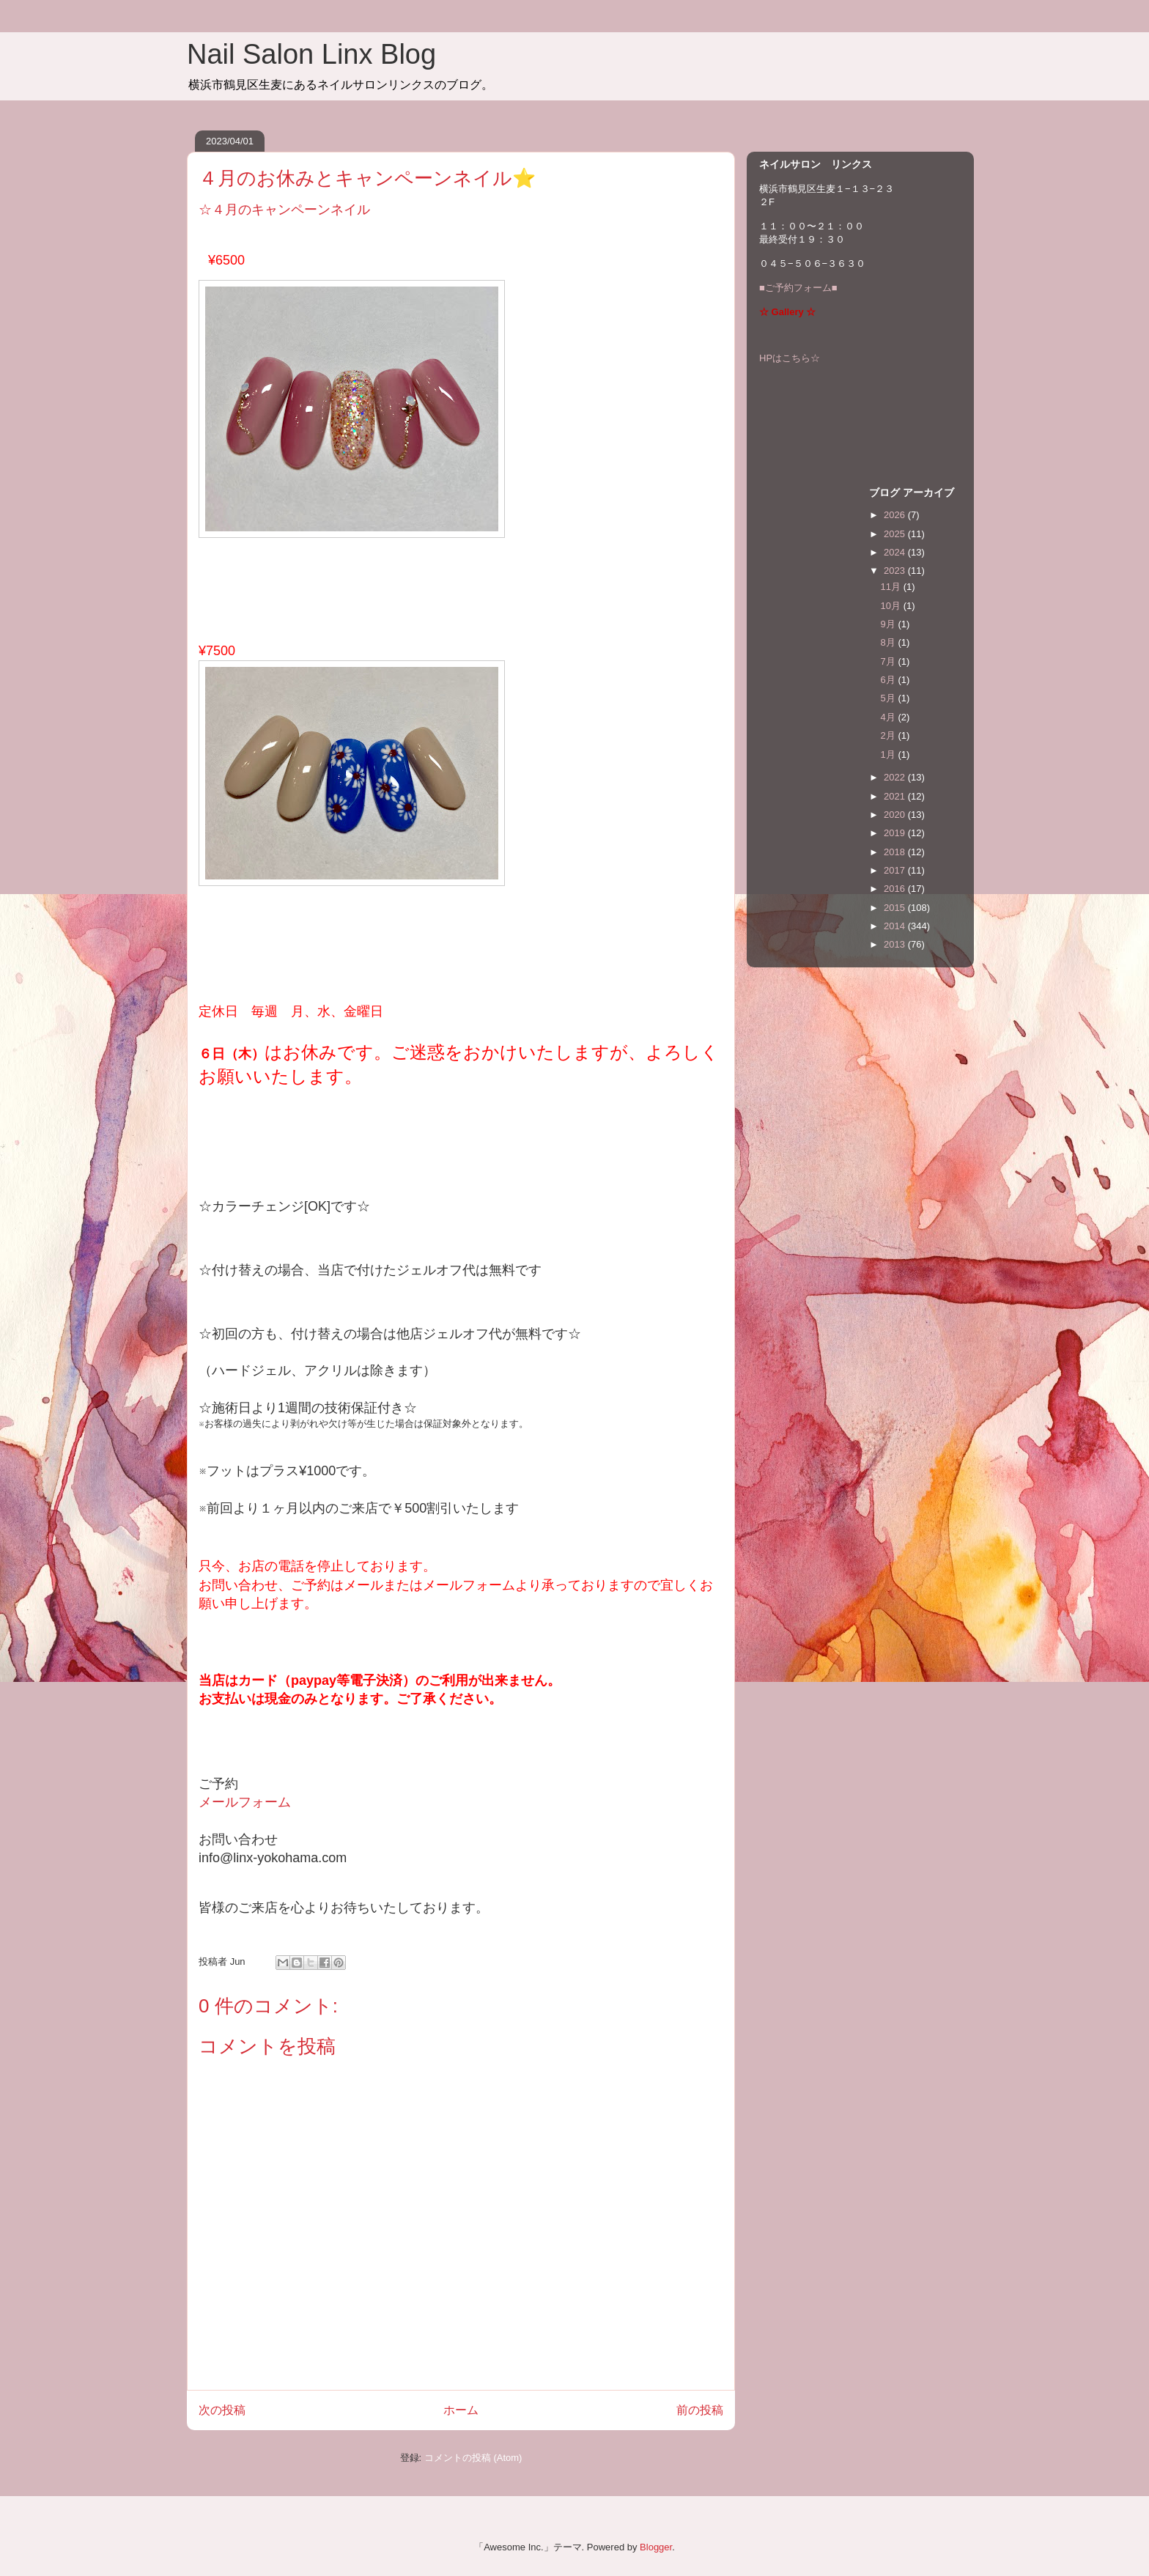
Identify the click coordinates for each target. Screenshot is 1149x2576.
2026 (896, 514)
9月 (889, 624)
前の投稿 (699, 2410)
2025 (896, 533)
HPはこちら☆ (789, 358)
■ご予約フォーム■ (798, 287)
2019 (896, 832)
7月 (889, 661)
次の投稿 (222, 2410)
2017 (896, 870)
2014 (896, 925)
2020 (896, 814)
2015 (896, 907)
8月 (889, 642)
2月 (889, 735)
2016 (896, 888)
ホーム (461, 2410)
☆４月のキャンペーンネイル (284, 209)
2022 (896, 777)
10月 (892, 605)
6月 (889, 679)
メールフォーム (245, 1802)
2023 (896, 570)
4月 (889, 717)
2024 (896, 552)
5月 (889, 698)
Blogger (656, 2547)
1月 (889, 754)
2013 (896, 944)
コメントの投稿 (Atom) (473, 2457)
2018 (896, 851)
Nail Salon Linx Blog (311, 54)
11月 (892, 586)
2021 (896, 796)
